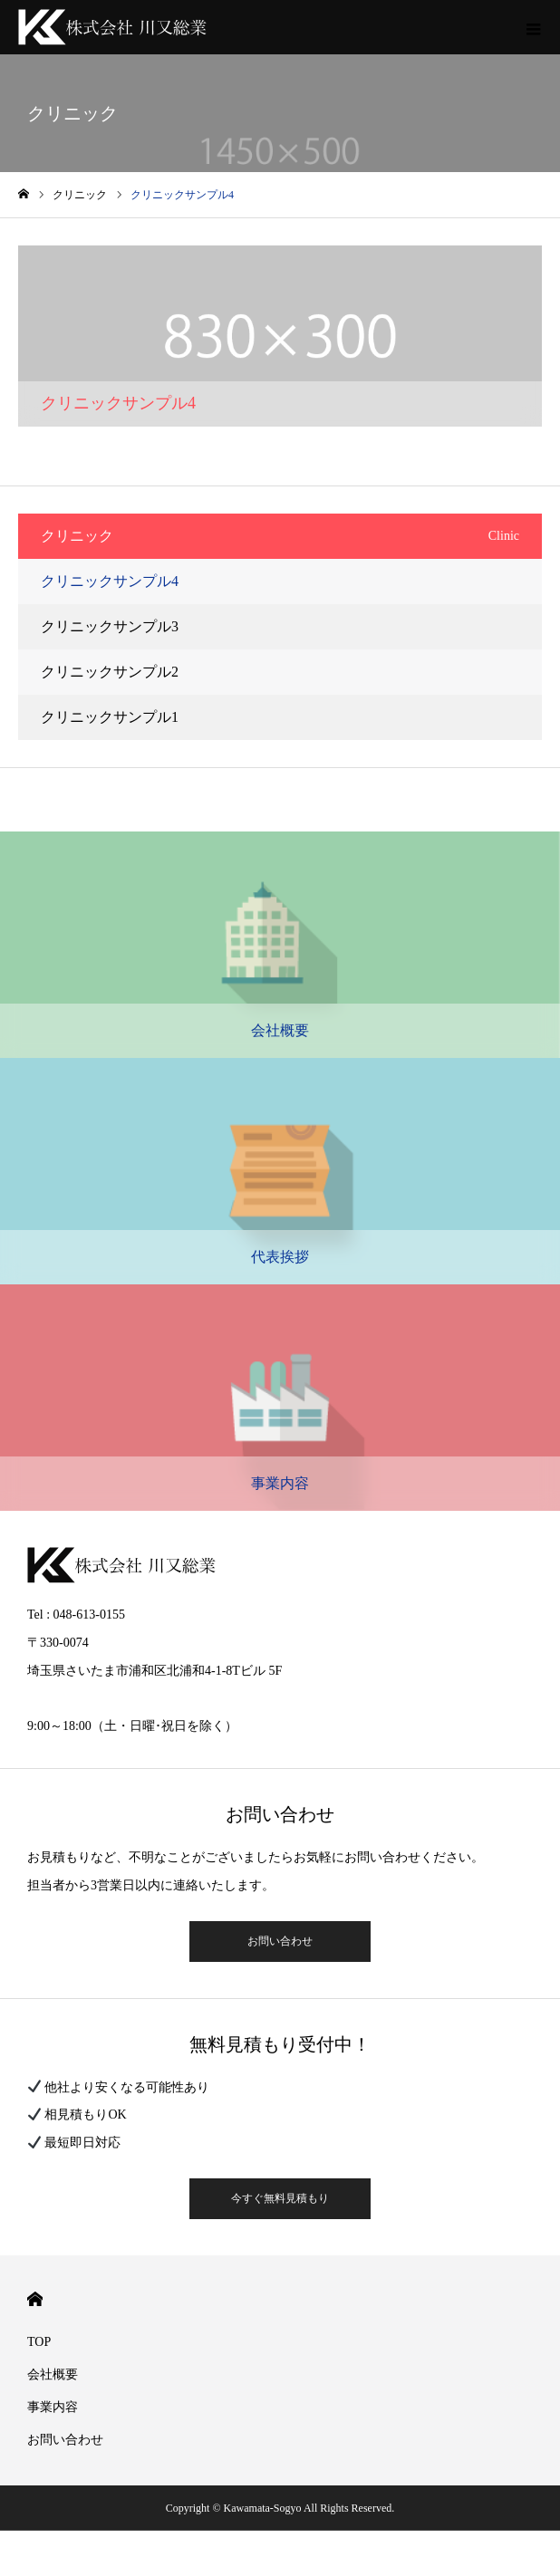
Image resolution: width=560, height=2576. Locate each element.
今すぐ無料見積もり (280, 2198)
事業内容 (52, 2407)
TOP (39, 2342)
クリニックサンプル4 (110, 581)
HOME (35, 2299)
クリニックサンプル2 (110, 671)
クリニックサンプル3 (110, 626)
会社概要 (52, 2374)
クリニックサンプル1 (110, 717)
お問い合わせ (280, 1941)
